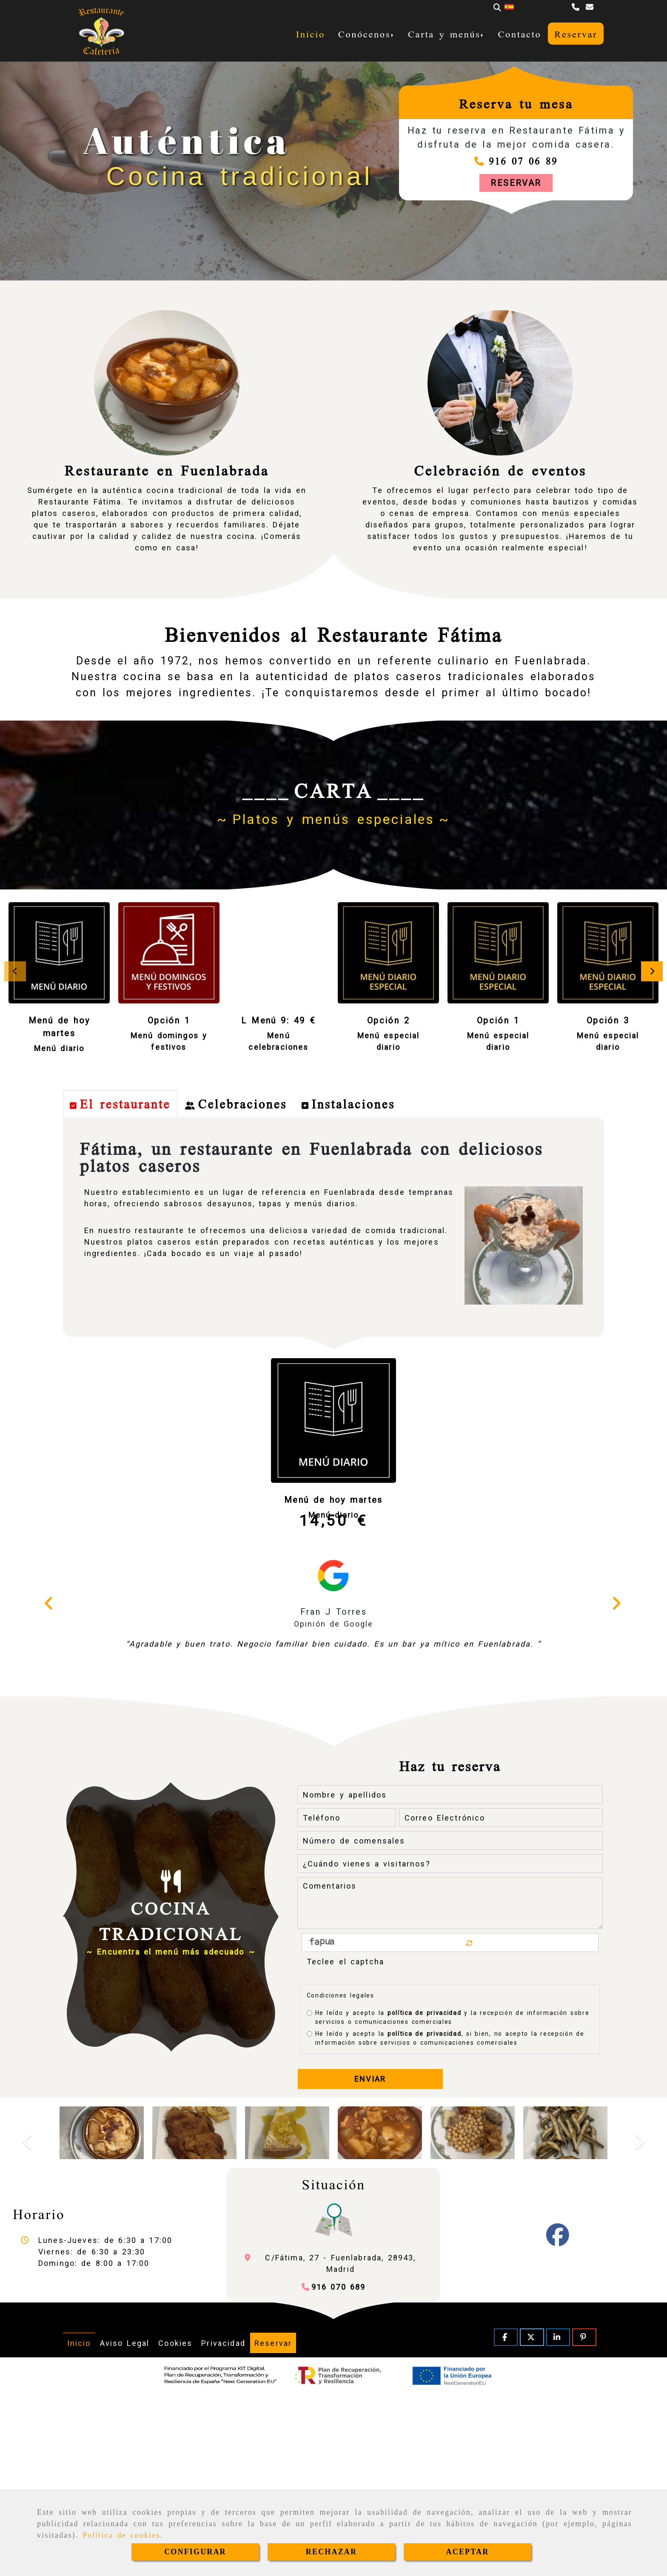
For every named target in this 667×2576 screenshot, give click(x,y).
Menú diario (59, 1048)
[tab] (120, 1282)
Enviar (370, 2258)
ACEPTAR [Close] (467, 2552)
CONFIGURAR (195, 2552)
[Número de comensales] (450, 2019)
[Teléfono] (576, 7)
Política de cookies (121, 2535)
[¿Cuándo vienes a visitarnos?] (450, 2042)
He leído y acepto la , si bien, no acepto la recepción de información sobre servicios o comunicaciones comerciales (445, 2217)
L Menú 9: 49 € (278, 1020)
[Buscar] (497, 7)
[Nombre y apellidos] (450, 1973)
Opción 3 (608, 1020)
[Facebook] (558, 2419)
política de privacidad (424, 2191)
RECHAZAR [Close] (331, 2552)
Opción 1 (169, 1020)
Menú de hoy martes (333, 1679)
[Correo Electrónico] (501, 1996)
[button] (515, 183)
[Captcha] (450, 2140)
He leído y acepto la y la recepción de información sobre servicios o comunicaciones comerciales (448, 2196)
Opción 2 (388, 1020)
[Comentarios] (450, 2082)
